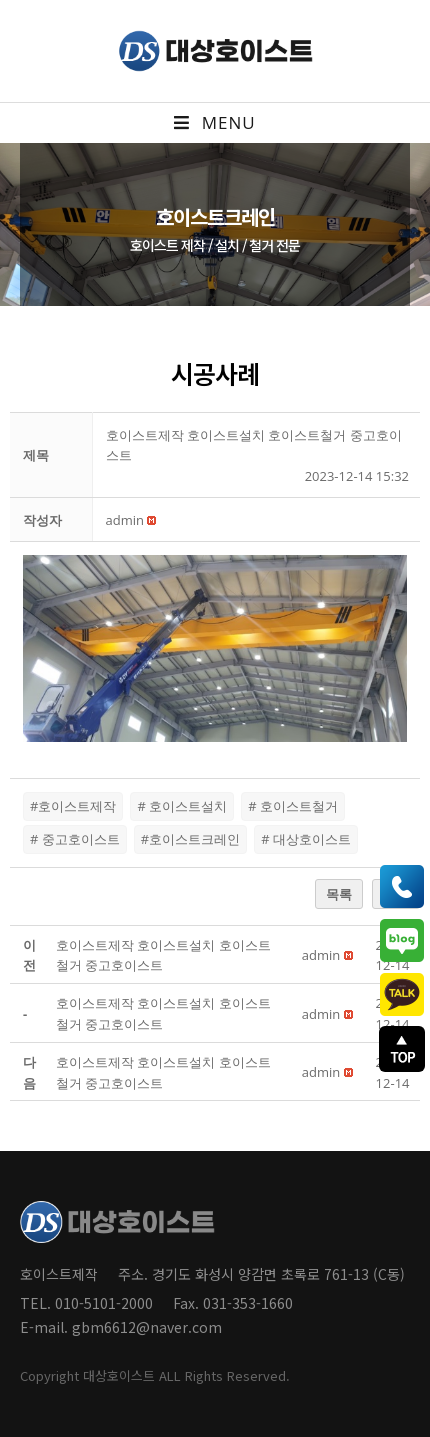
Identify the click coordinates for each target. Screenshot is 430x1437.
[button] (125, 520)
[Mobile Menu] (214, 123)
